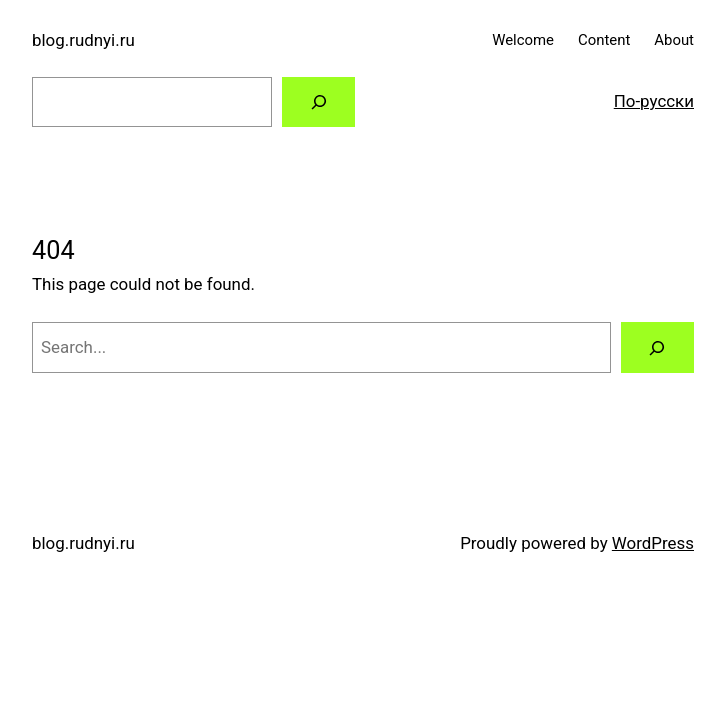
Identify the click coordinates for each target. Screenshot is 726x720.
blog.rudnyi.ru (83, 40)
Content (604, 40)
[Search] (318, 102)
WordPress (653, 543)
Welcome (523, 40)
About (674, 40)
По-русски (654, 101)
